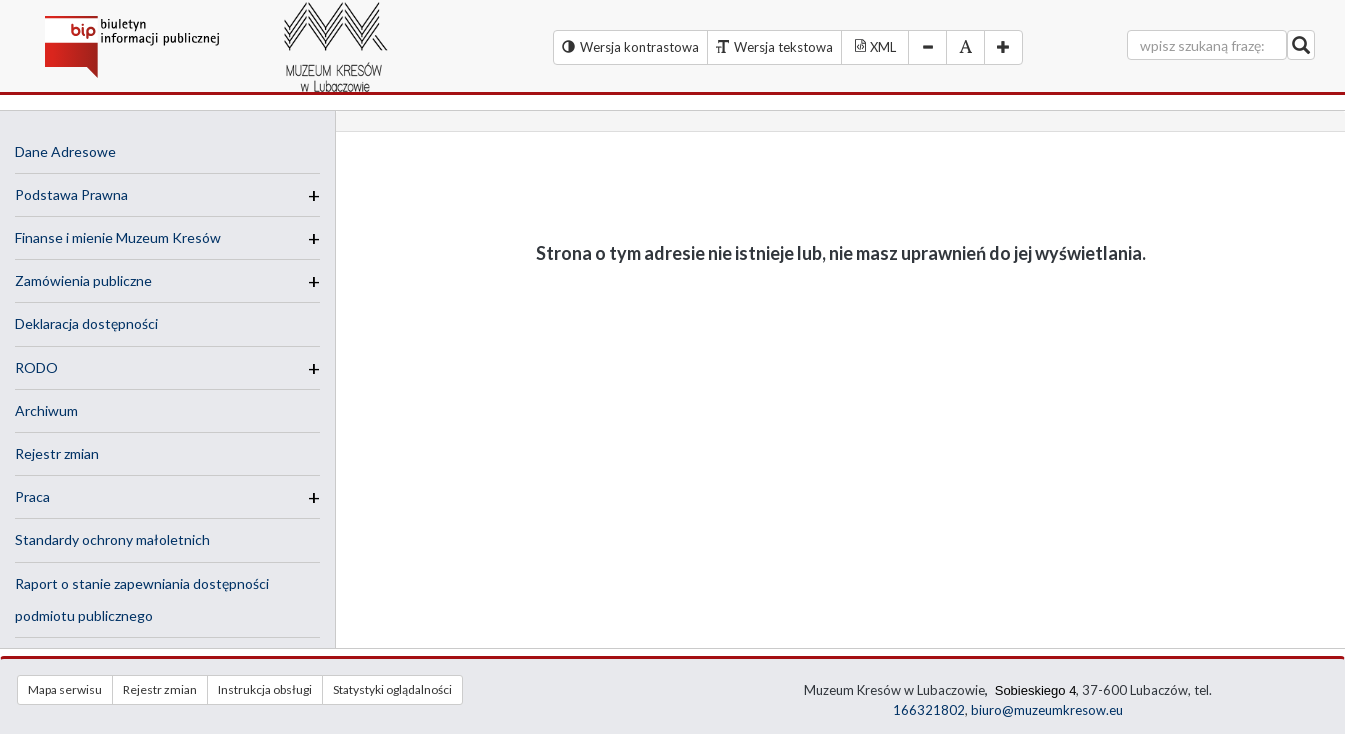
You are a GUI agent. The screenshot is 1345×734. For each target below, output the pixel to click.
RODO (36, 367)
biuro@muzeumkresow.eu (1047, 710)
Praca (32, 496)
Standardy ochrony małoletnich (112, 539)
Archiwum (46, 410)
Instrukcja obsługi (265, 689)
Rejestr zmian (57, 453)
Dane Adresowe (65, 151)
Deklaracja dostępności (86, 323)
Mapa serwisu (65, 689)
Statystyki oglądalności (392, 689)
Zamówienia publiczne (83, 280)
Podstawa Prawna (71, 194)
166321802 (929, 710)
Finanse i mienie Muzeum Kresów (118, 237)
